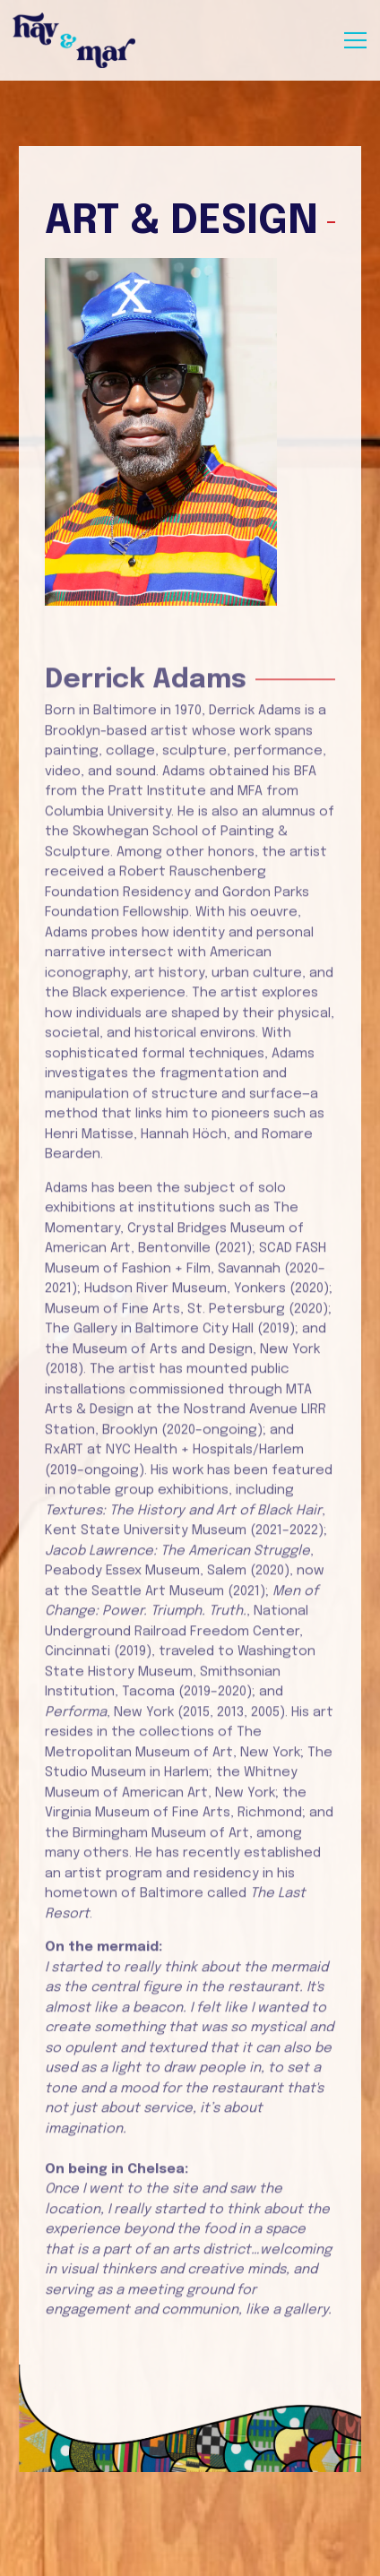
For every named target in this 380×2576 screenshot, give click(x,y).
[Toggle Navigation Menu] (355, 40)
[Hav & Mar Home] (75, 40)
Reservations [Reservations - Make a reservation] (190, 2511)
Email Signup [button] (190, 2554)
